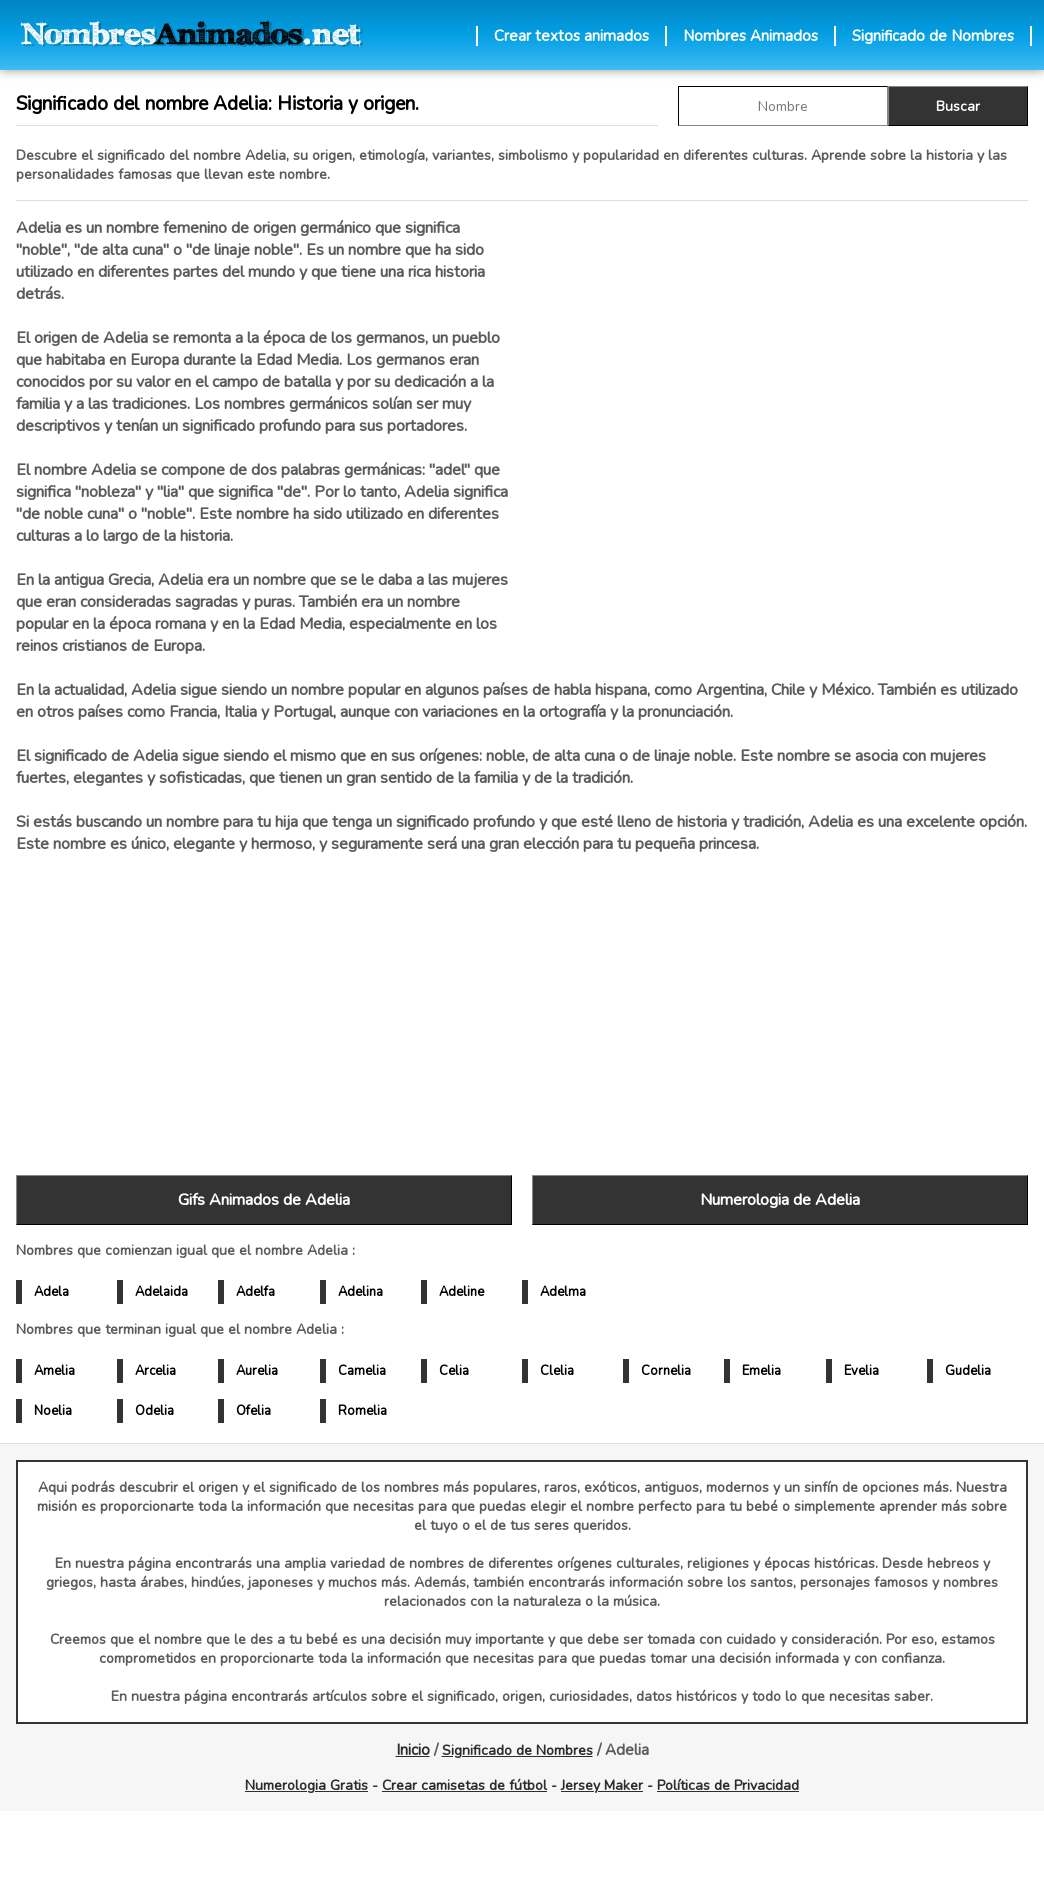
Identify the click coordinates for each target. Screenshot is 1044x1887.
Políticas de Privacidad (728, 1785)
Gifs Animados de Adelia (264, 1200)
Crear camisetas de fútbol (464, 1785)
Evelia (861, 1371)
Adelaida (161, 1292)
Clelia (557, 1371)
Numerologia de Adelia (780, 1200)
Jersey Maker (602, 1785)
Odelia (154, 1411)
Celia (454, 1371)
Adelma (563, 1292)
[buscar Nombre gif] (783, 106)
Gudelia (968, 1371)
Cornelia (666, 1371)
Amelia (54, 1371)
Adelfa (255, 1292)
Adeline (461, 1292)
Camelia (362, 1371)
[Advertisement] (780, 429)
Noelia (53, 1411)
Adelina (360, 1292)
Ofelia (253, 1411)
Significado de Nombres (933, 36)
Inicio (413, 1750)
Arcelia (155, 1371)
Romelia (362, 1411)
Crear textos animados (571, 36)
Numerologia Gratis (306, 1785)
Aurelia (257, 1371)
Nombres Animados (750, 36)
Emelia (761, 1371)
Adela (51, 1292)
